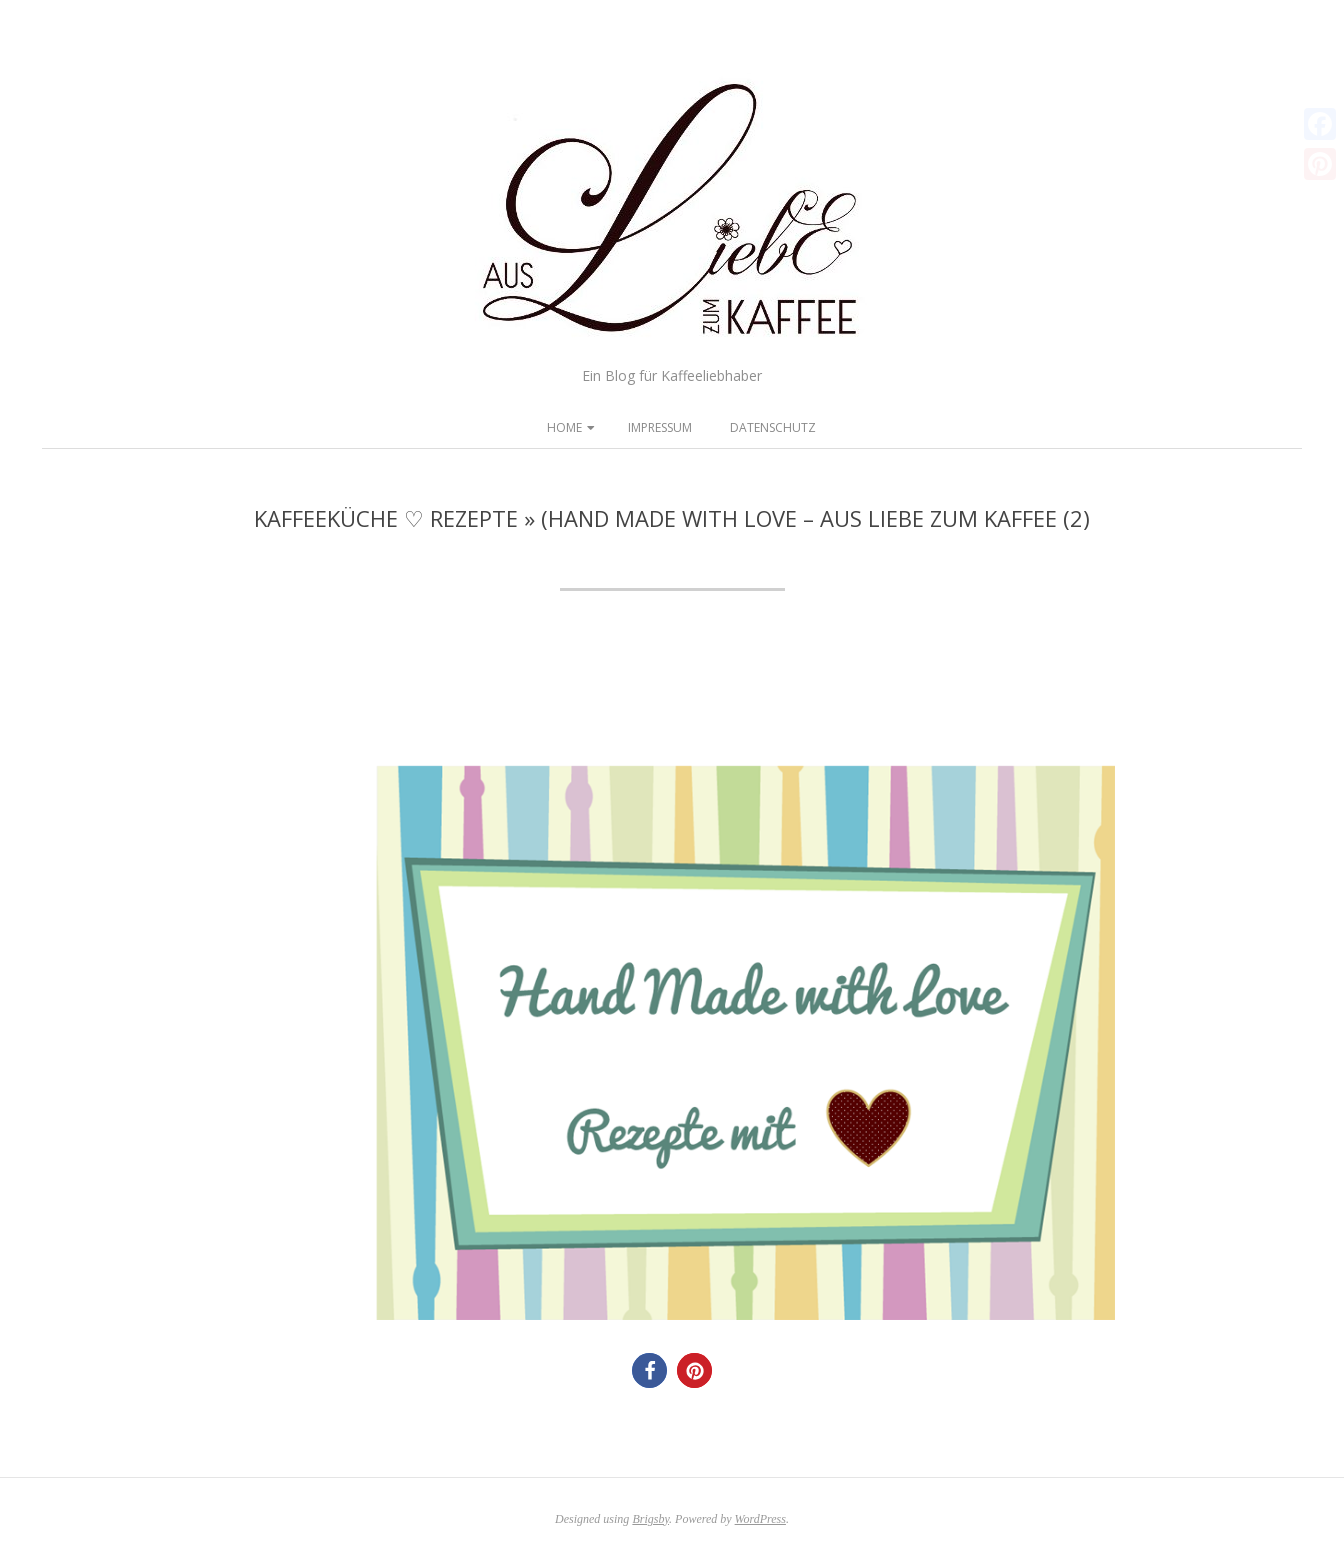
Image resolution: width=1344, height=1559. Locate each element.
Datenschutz (773, 427)
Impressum (660, 427)
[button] (649, 1370)
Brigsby (650, 1519)
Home (564, 427)
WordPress (760, 1519)
